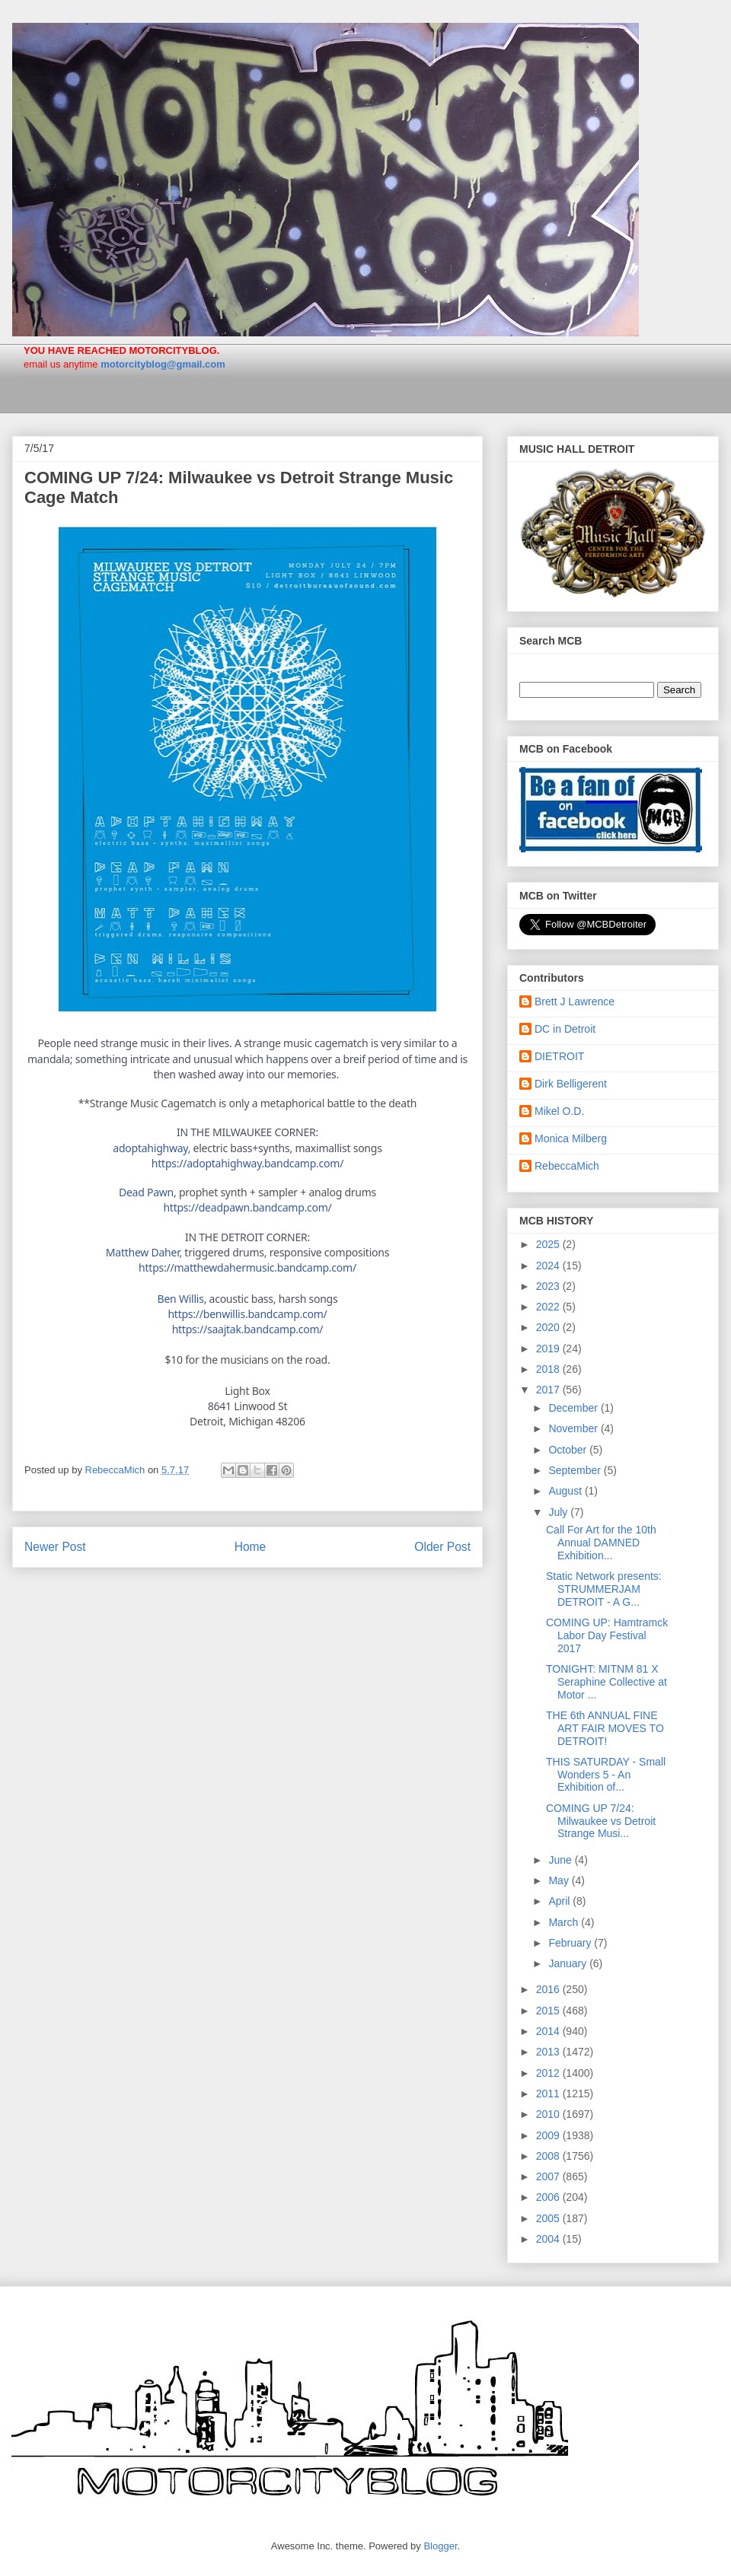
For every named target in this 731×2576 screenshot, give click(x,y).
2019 (549, 1348)
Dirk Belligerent (571, 1084)
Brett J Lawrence (574, 1001)
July (559, 1512)
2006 (549, 2197)
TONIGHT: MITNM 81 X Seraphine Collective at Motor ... (606, 1682)
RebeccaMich (567, 1166)
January (568, 1963)
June (561, 1860)
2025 (549, 1244)
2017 (549, 1390)
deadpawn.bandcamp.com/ (247, 1207)
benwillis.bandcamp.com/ (247, 1314)
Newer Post (55, 1546)
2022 (549, 1307)
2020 (549, 1327)
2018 (549, 1369)
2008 (549, 2156)
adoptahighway (150, 1148)
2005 (549, 2218)
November (574, 1428)
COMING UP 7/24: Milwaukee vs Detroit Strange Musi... (601, 1821)
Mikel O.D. (559, 1111)
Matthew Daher (143, 1252)
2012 (549, 2073)
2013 (549, 2052)
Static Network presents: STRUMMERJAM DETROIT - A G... (604, 1589)
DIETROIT (559, 1056)
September (575, 1470)
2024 (549, 1265)
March (564, 1922)
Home (251, 1546)
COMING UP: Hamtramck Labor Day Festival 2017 (607, 1635)
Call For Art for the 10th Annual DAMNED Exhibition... (601, 1543)
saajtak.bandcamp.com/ (248, 1329)
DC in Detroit (565, 1029)
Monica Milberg (571, 1138)
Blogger (440, 2546)
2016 (549, 1989)
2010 (549, 2114)
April (560, 1901)
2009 (549, 2135)
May (559, 1880)
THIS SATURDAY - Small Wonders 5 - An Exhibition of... (606, 1775)
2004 (549, 2239)
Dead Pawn (146, 1192)
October (568, 1450)
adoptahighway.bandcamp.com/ (247, 1163)
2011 (549, 2093)
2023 (549, 1286)
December (574, 1408)
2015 (549, 2010)
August (566, 1491)
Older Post (442, 1546)
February (571, 1943)
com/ (247, 1267)
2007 (549, 2176)
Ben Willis (181, 1298)
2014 (549, 2031)
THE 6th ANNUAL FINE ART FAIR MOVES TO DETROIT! (605, 1728)
